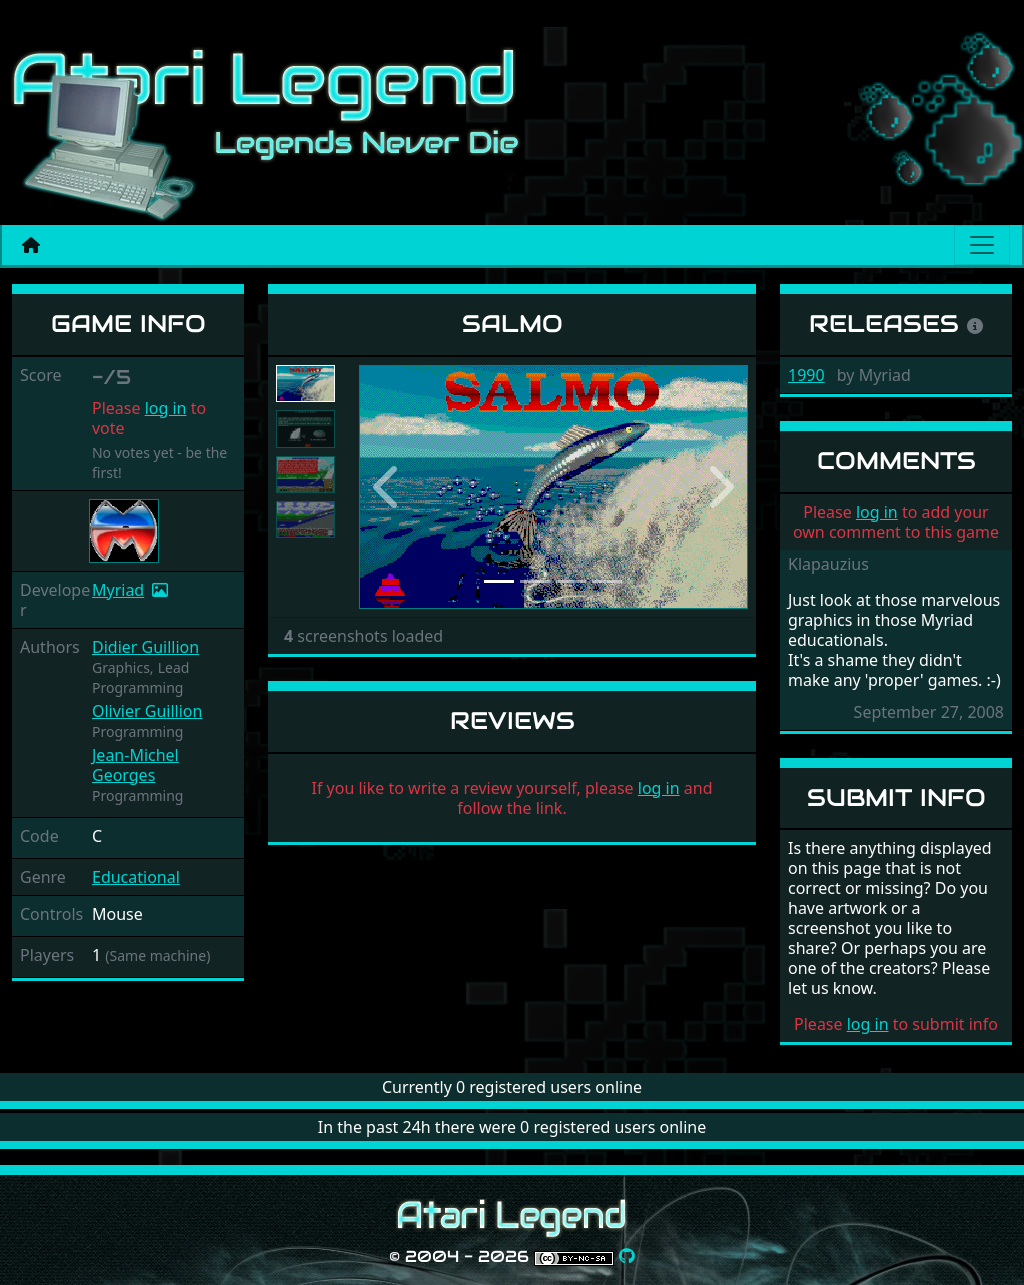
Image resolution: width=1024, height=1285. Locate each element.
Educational (136, 877)
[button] (388, 487)
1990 (806, 375)
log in (166, 408)
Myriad (118, 590)
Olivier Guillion (147, 711)
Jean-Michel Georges (135, 765)
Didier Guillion (145, 647)
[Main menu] (982, 245)
